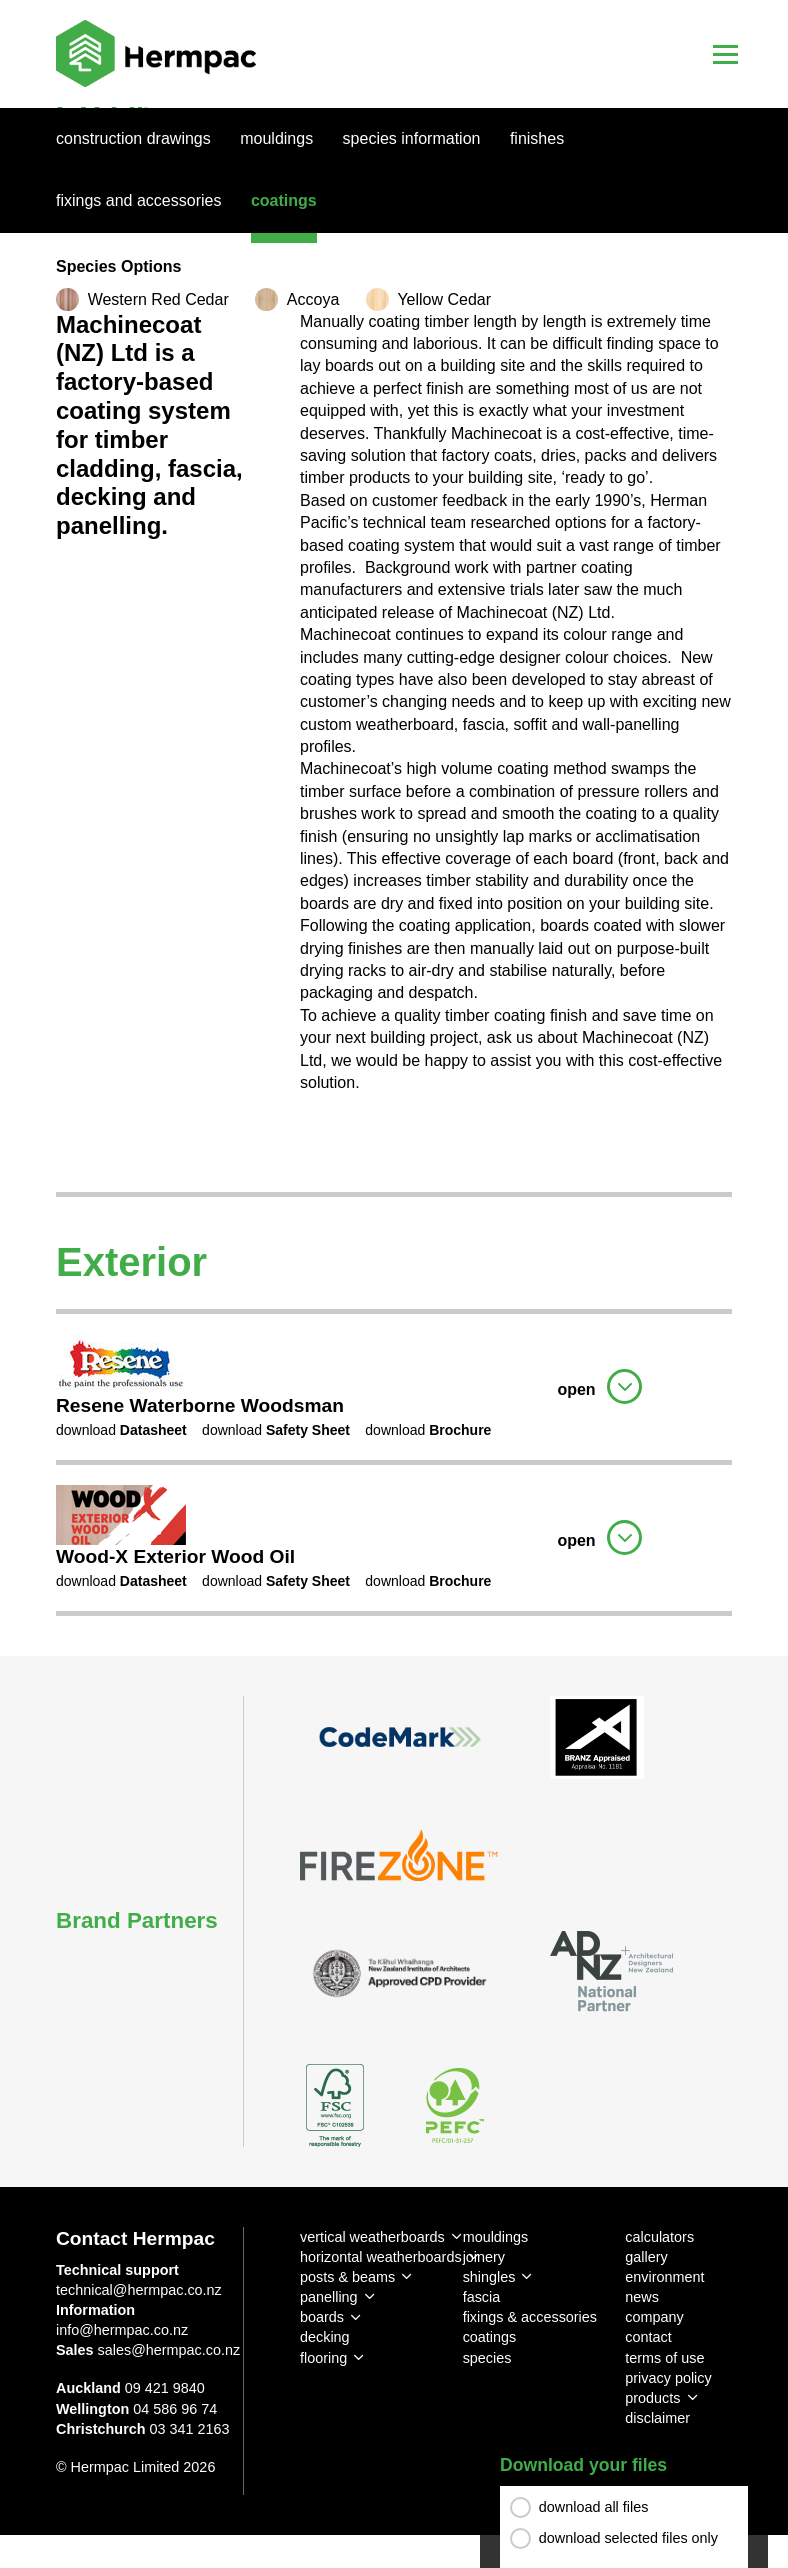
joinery (484, 2257)
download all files (594, 2507)
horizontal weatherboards (381, 2257)
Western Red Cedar (158, 299)
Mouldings (276, 138)
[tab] (394, 1384)
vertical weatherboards (372, 2237)
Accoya (313, 299)
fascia (482, 2297)
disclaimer (657, 2418)
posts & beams (347, 2277)
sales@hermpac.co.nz (169, 2350)
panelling (329, 2297)
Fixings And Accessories (138, 200)
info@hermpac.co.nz (122, 2330)
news (642, 2297)
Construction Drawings (133, 138)
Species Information (412, 138)
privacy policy (668, 2378)
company (654, 2317)
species (487, 2358)
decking (325, 2337)
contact (648, 2337)
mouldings (496, 2237)
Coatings (284, 200)
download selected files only (628, 2538)
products (652, 2398)
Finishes (537, 138)
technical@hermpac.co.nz (139, 2290)
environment (664, 2277)
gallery (646, 2257)
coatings (490, 2337)
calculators (659, 2237)
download (121, 1430)
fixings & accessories (530, 2317)
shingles (489, 2277)
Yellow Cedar (444, 299)
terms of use (664, 2358)
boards (322, 2317)
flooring (323, 2358)
